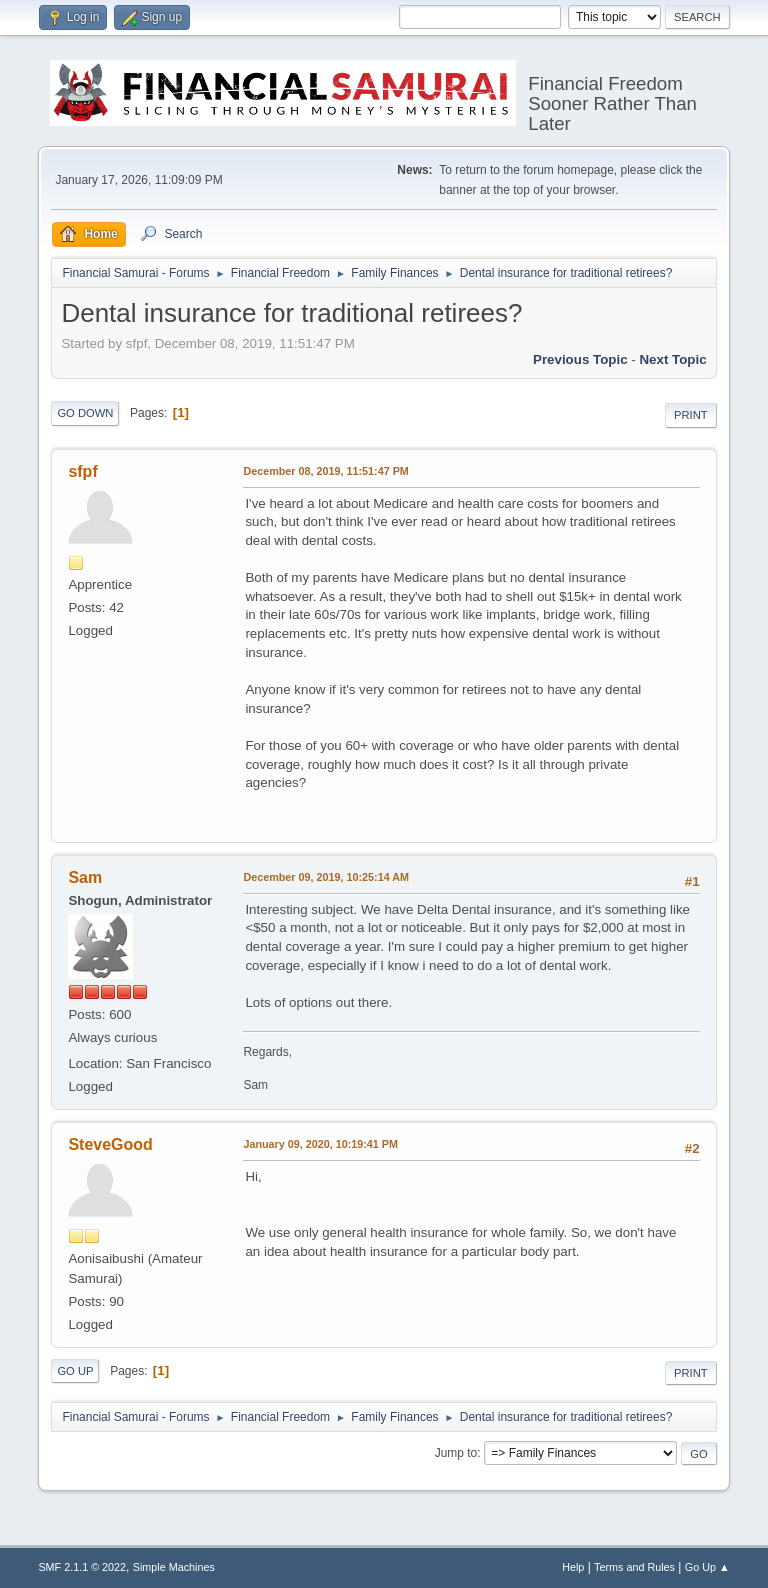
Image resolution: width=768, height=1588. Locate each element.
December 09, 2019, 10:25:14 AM (326, 877)
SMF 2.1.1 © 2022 (82, 1567)
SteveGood (110, 1144)
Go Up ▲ (707, 1567)
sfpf (82, 471)
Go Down (85, 413)
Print (691, 415)
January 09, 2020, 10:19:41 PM (320, 1144)
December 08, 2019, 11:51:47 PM (325, 471)
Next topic (672, 359)
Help (573, 1567)
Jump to (456, 1453)
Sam (85, 877)
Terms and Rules (634, 1567)
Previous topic (580, 359)
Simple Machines (174, 1567)
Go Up (75, 1371)
